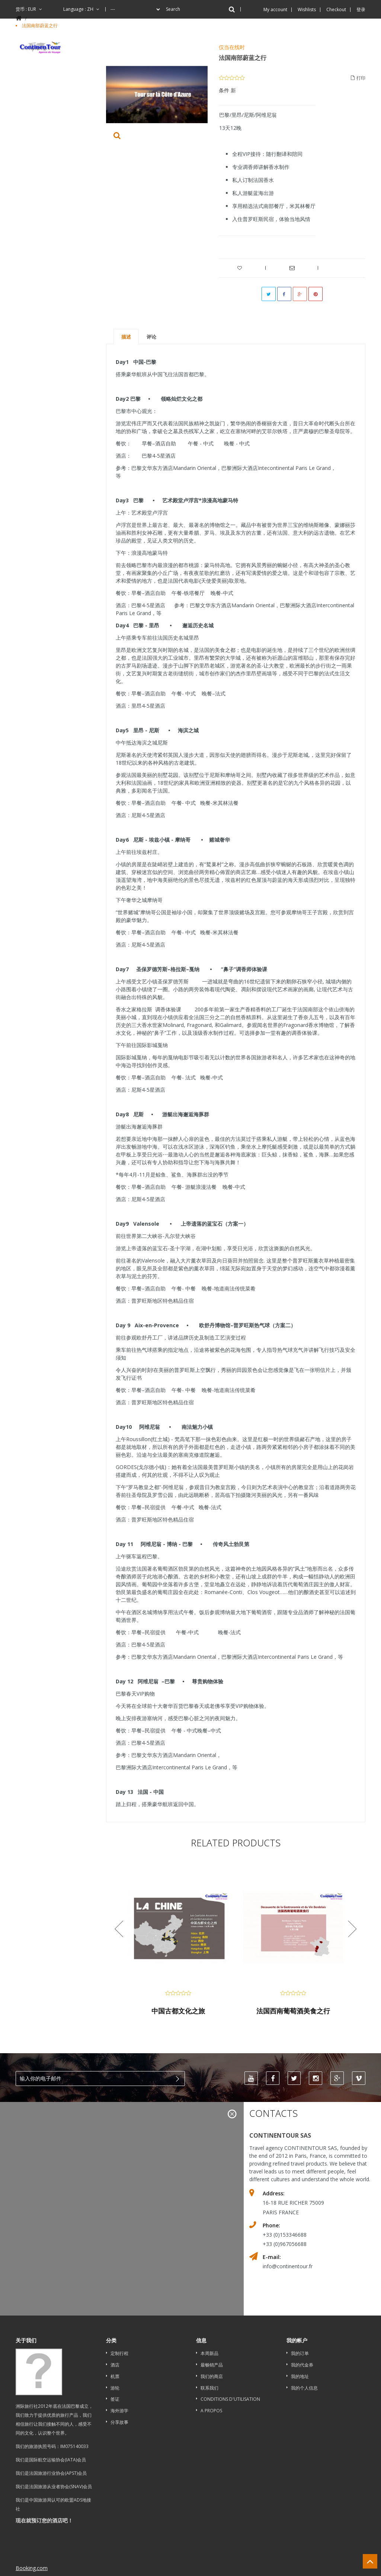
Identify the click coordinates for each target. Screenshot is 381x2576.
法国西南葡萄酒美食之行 (293, 2011)
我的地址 (300, 2376)
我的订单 (300, 2353)
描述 (126, 336)
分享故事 (119, 2422)
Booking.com (32, 2531)
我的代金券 (302, 2365)
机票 (115, 2376)
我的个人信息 (304, 2388)
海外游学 (119, 2410)
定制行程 (119, 2353)
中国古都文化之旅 (178, 2011)
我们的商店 (212, 2376)
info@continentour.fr (288, 2266)
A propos (211, 2410)
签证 (115, 2399)
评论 (151, 336)
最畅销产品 (212, 2365)
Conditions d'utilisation (230, 2399)
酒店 (115, 2365)
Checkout (336, 9)
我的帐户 (296, 2340)
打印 (358, 77)
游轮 (115, 2388)
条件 (224, 90)
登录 (360, 9)
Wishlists (307, 9)
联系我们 (209, 2388)
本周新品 (209, 2353)
